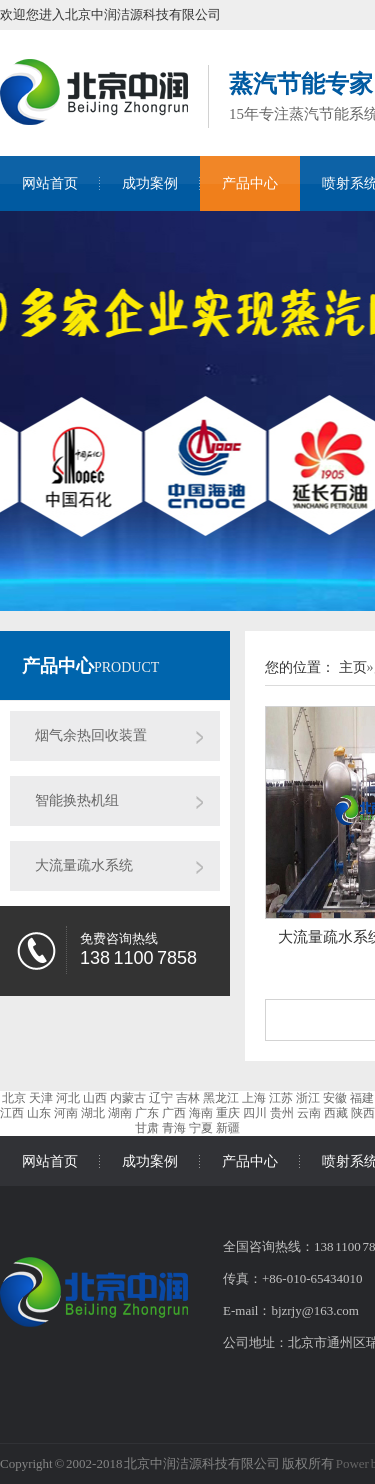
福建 (362, 1098)
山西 (95, 1098)
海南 (201, 1113)
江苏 (281, 1098)
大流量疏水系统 (84, 865)
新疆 (228, 1128)
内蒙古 (128, 1098)
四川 (255, 1113)
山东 (39, 1113)
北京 (14, 1098)
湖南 (120, 1113)
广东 (147, 1113)
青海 (174, 1128)
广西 (174, 1113)
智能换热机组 (77, 800)
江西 (12, 1113)
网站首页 (50, 183)
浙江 (308, 1098)
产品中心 (250, 183)
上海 (254, 1098)
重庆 (228, 1113)
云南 (309, 1113)
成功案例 (150, 183)
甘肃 (147, 1128)
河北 (68, 1098)
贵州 (282, 1113)
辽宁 (161, 1098)
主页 (353, 667)
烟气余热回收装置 (91, 735)
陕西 (363, 1113)
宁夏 (201, 1128)
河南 (66, 1113)
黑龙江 (221, 1098)
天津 (41, 1098)
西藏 (336, 1113)
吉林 (188, 1098)
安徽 (335, 1098)
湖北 (93, 1113)
